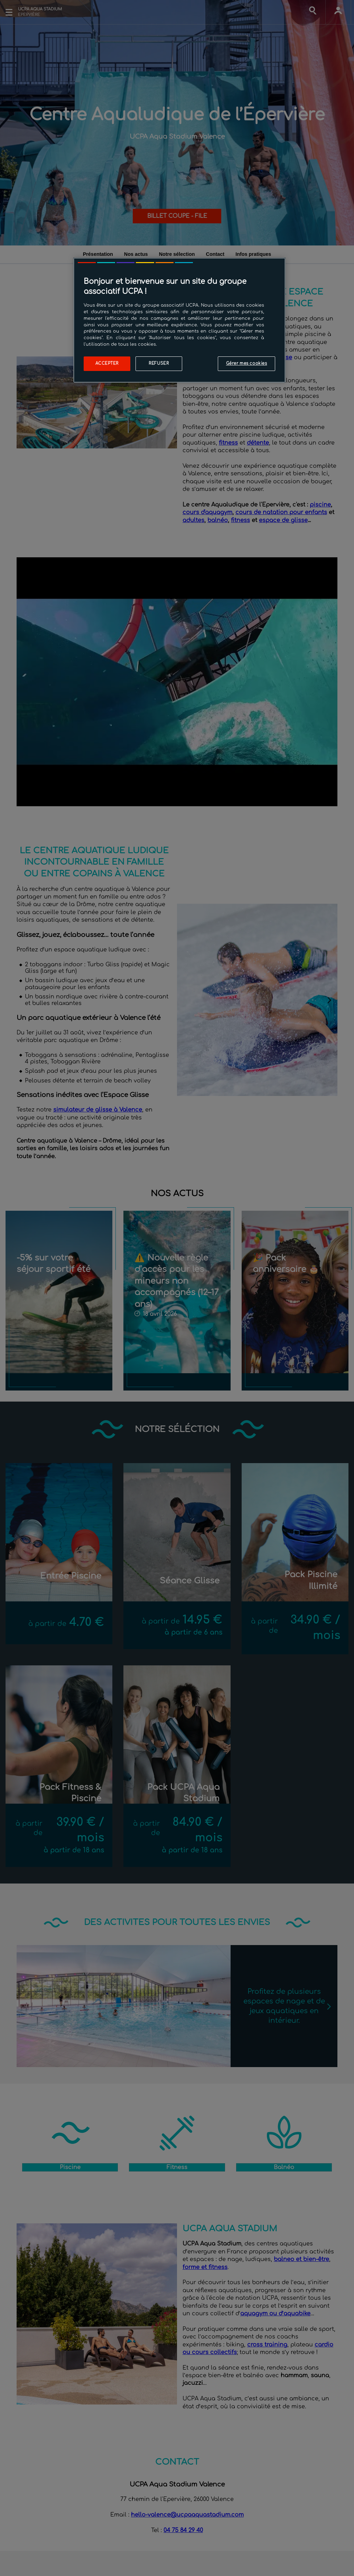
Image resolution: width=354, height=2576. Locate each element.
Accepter (107, 363)
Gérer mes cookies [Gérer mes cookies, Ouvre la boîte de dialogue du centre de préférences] (246, 363)
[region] (179, 320)
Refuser (159, 363)
